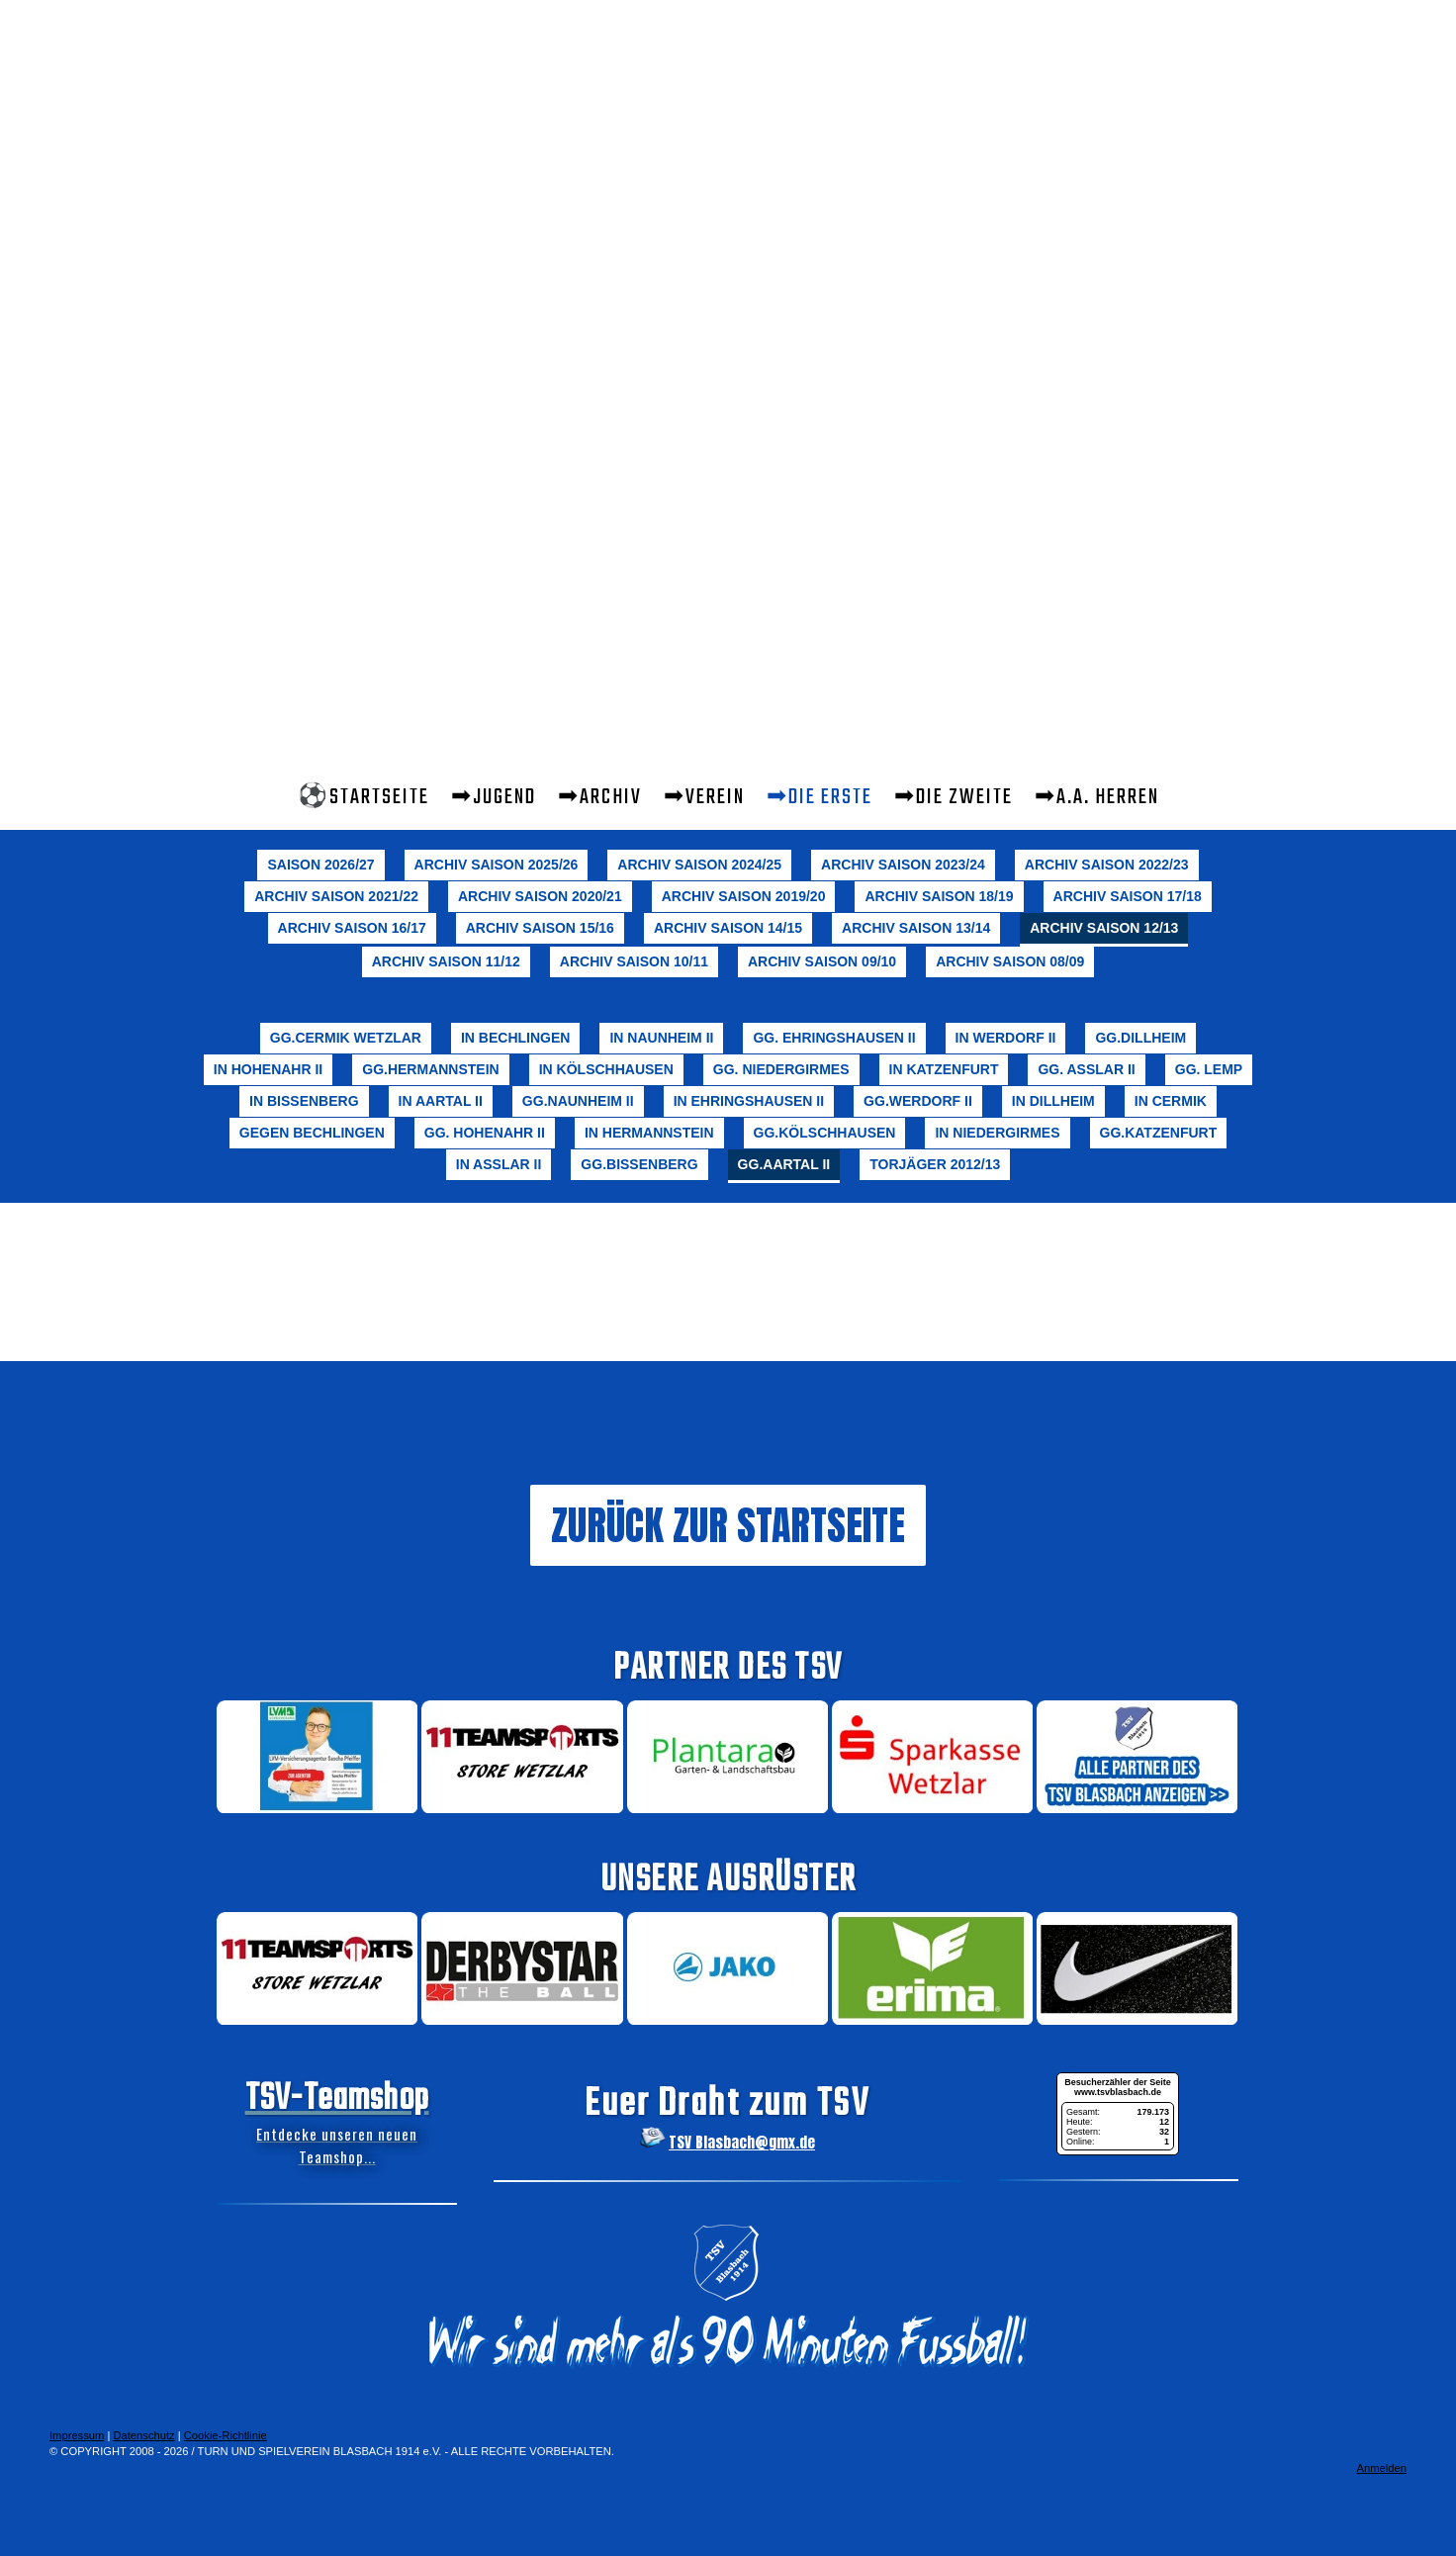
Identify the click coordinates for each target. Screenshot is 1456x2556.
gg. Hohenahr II (484, 1133)
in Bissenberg (303, 1101)
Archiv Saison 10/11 (634, 961)
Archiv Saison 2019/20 (744, 896)
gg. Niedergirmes (781, 1069)
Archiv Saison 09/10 (822, 961)
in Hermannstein (649, 1133)
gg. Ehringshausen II (834, 1038)
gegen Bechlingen (312, 1133)
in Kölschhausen (606, 1069)
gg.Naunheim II (578, 1101)
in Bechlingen (515, 1038)
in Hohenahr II (268, 1069)
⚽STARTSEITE (363, 797)
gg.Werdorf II (918, 1101)
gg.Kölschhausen (825, 1133)
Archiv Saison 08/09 (1010, 961)
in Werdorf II (1006, 1038)
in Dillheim (1053, 1101)
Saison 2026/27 (320, 864)
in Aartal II (441, 1101)
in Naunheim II (661, 1038)
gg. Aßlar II (1086, 1069)
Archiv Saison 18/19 (938, 896)
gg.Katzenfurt (1159, 1133)
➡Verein (704, 797)
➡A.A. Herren (1097, 797)
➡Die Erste (819, 797)
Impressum (76, 2435)
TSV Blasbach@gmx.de (742, 2142)
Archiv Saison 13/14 (916, 928)
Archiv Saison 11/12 (446, 961)
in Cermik (1171, 1101)
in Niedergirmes (997, 1133)
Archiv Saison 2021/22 (336, 896)
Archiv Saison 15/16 (540, 928)
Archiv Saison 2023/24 (903, 864)
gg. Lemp (1208, 1069)
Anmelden (1382, 2468)
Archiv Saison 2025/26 (496, 864)
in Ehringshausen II (749, 1101)
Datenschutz (143, 2435)
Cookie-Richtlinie (225, 2435)
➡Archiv (600, 797)
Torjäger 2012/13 (934, 1164)
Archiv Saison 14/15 (728, 928)
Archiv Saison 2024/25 (699, 864)
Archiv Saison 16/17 (352, 928)
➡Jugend (493, 797)
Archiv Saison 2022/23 (1107, 864)
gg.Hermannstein (430, 1069)
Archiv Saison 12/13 (1104, 928)
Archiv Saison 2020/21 (540, 896)
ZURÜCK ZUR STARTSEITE (728, 1525)
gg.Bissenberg (639, 1164)
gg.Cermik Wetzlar (345, 1038)
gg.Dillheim (1140, 1038)
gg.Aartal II (784, 1164)
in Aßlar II (499, 1164)
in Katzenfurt (944, 1069)
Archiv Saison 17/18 (1127, 896)
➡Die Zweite (953, 797)
